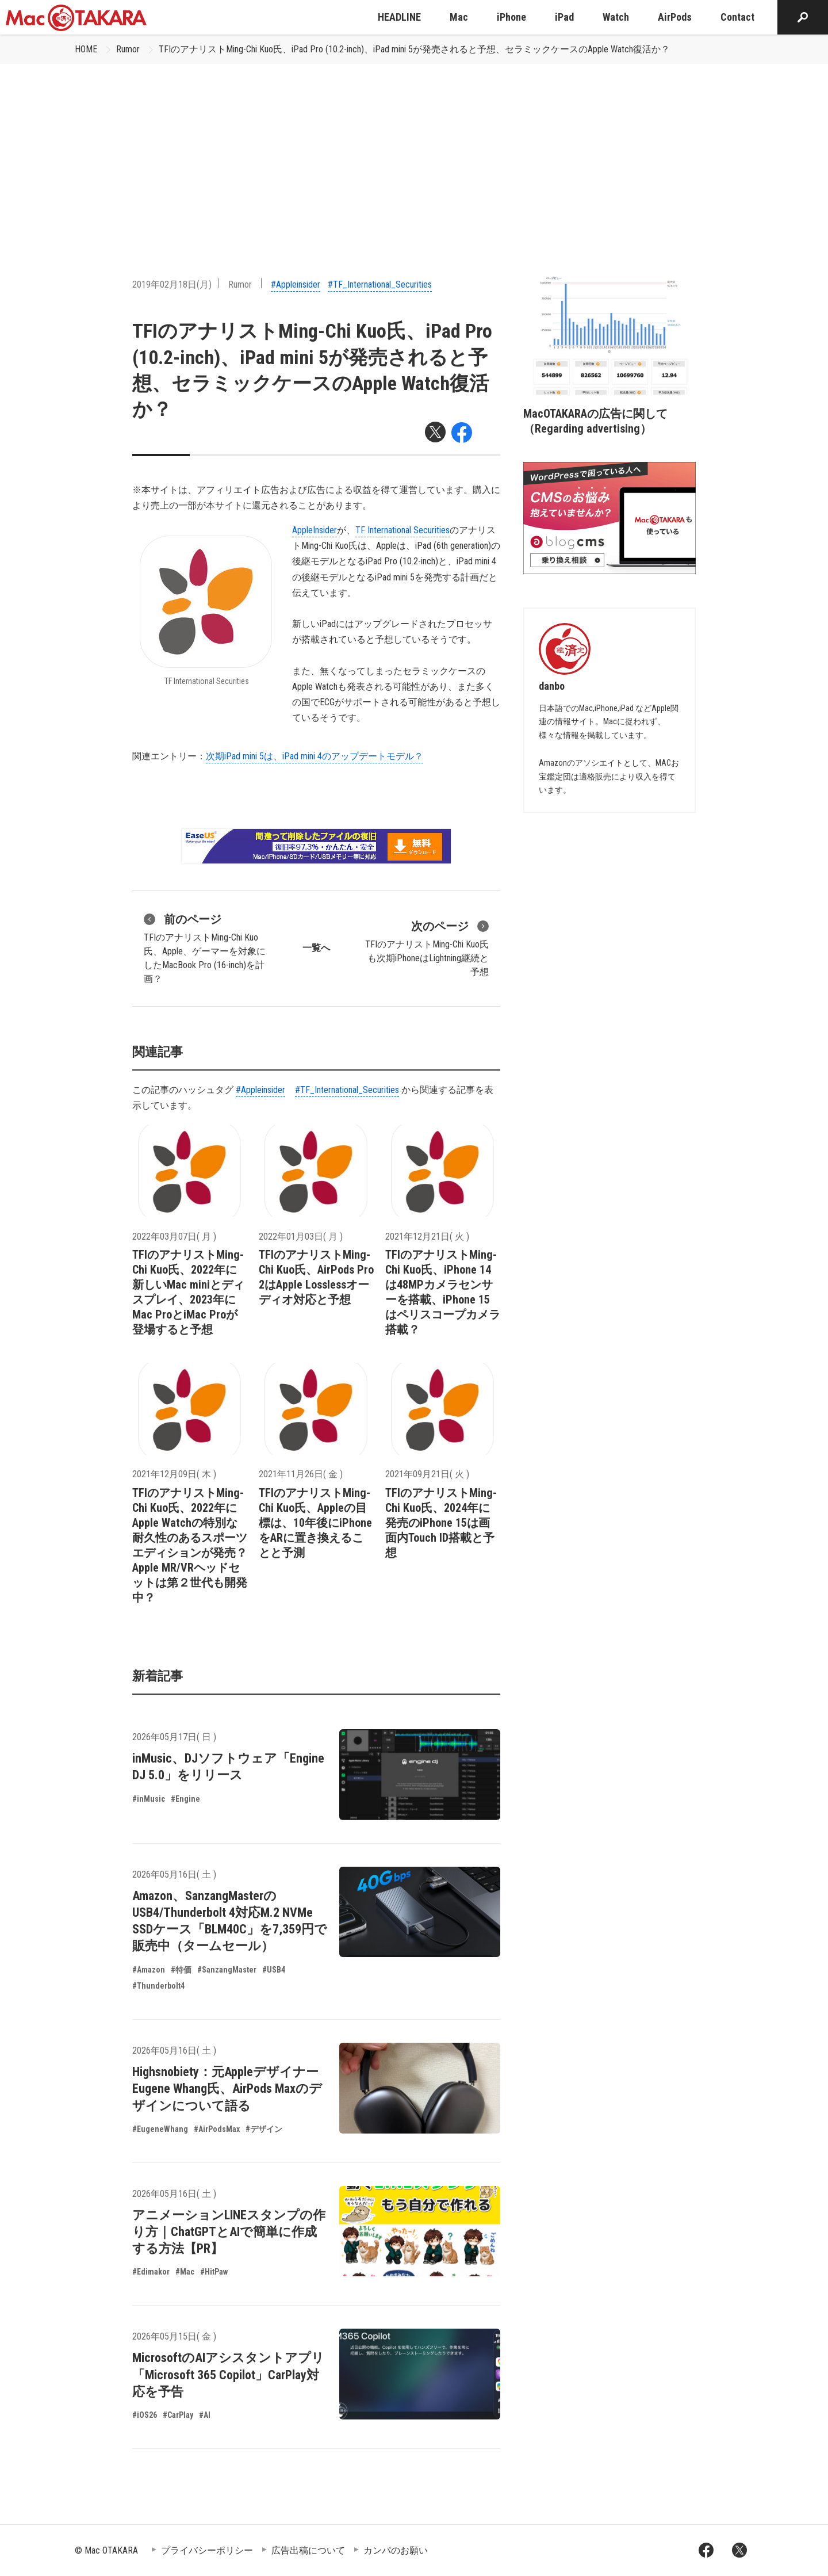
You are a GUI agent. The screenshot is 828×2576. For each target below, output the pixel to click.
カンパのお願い (395, 2550)
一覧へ (316, 947)
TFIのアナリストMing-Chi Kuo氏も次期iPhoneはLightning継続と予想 (427, 947)
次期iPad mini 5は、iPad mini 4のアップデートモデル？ (314, 756)
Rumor (128, 49)
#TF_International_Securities (380, 284)
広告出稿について (308, 2550)
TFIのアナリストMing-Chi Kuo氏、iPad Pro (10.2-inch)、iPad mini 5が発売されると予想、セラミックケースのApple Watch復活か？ (414, 49)
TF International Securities (402, 530)
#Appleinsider (295, 284)
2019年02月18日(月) (172, 284)
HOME (86, 49)
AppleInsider (314, 530)
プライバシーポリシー (207, 2550)
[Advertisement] (414, 150)
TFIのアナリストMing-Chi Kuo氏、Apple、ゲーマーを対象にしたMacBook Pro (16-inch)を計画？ (205, 947)
